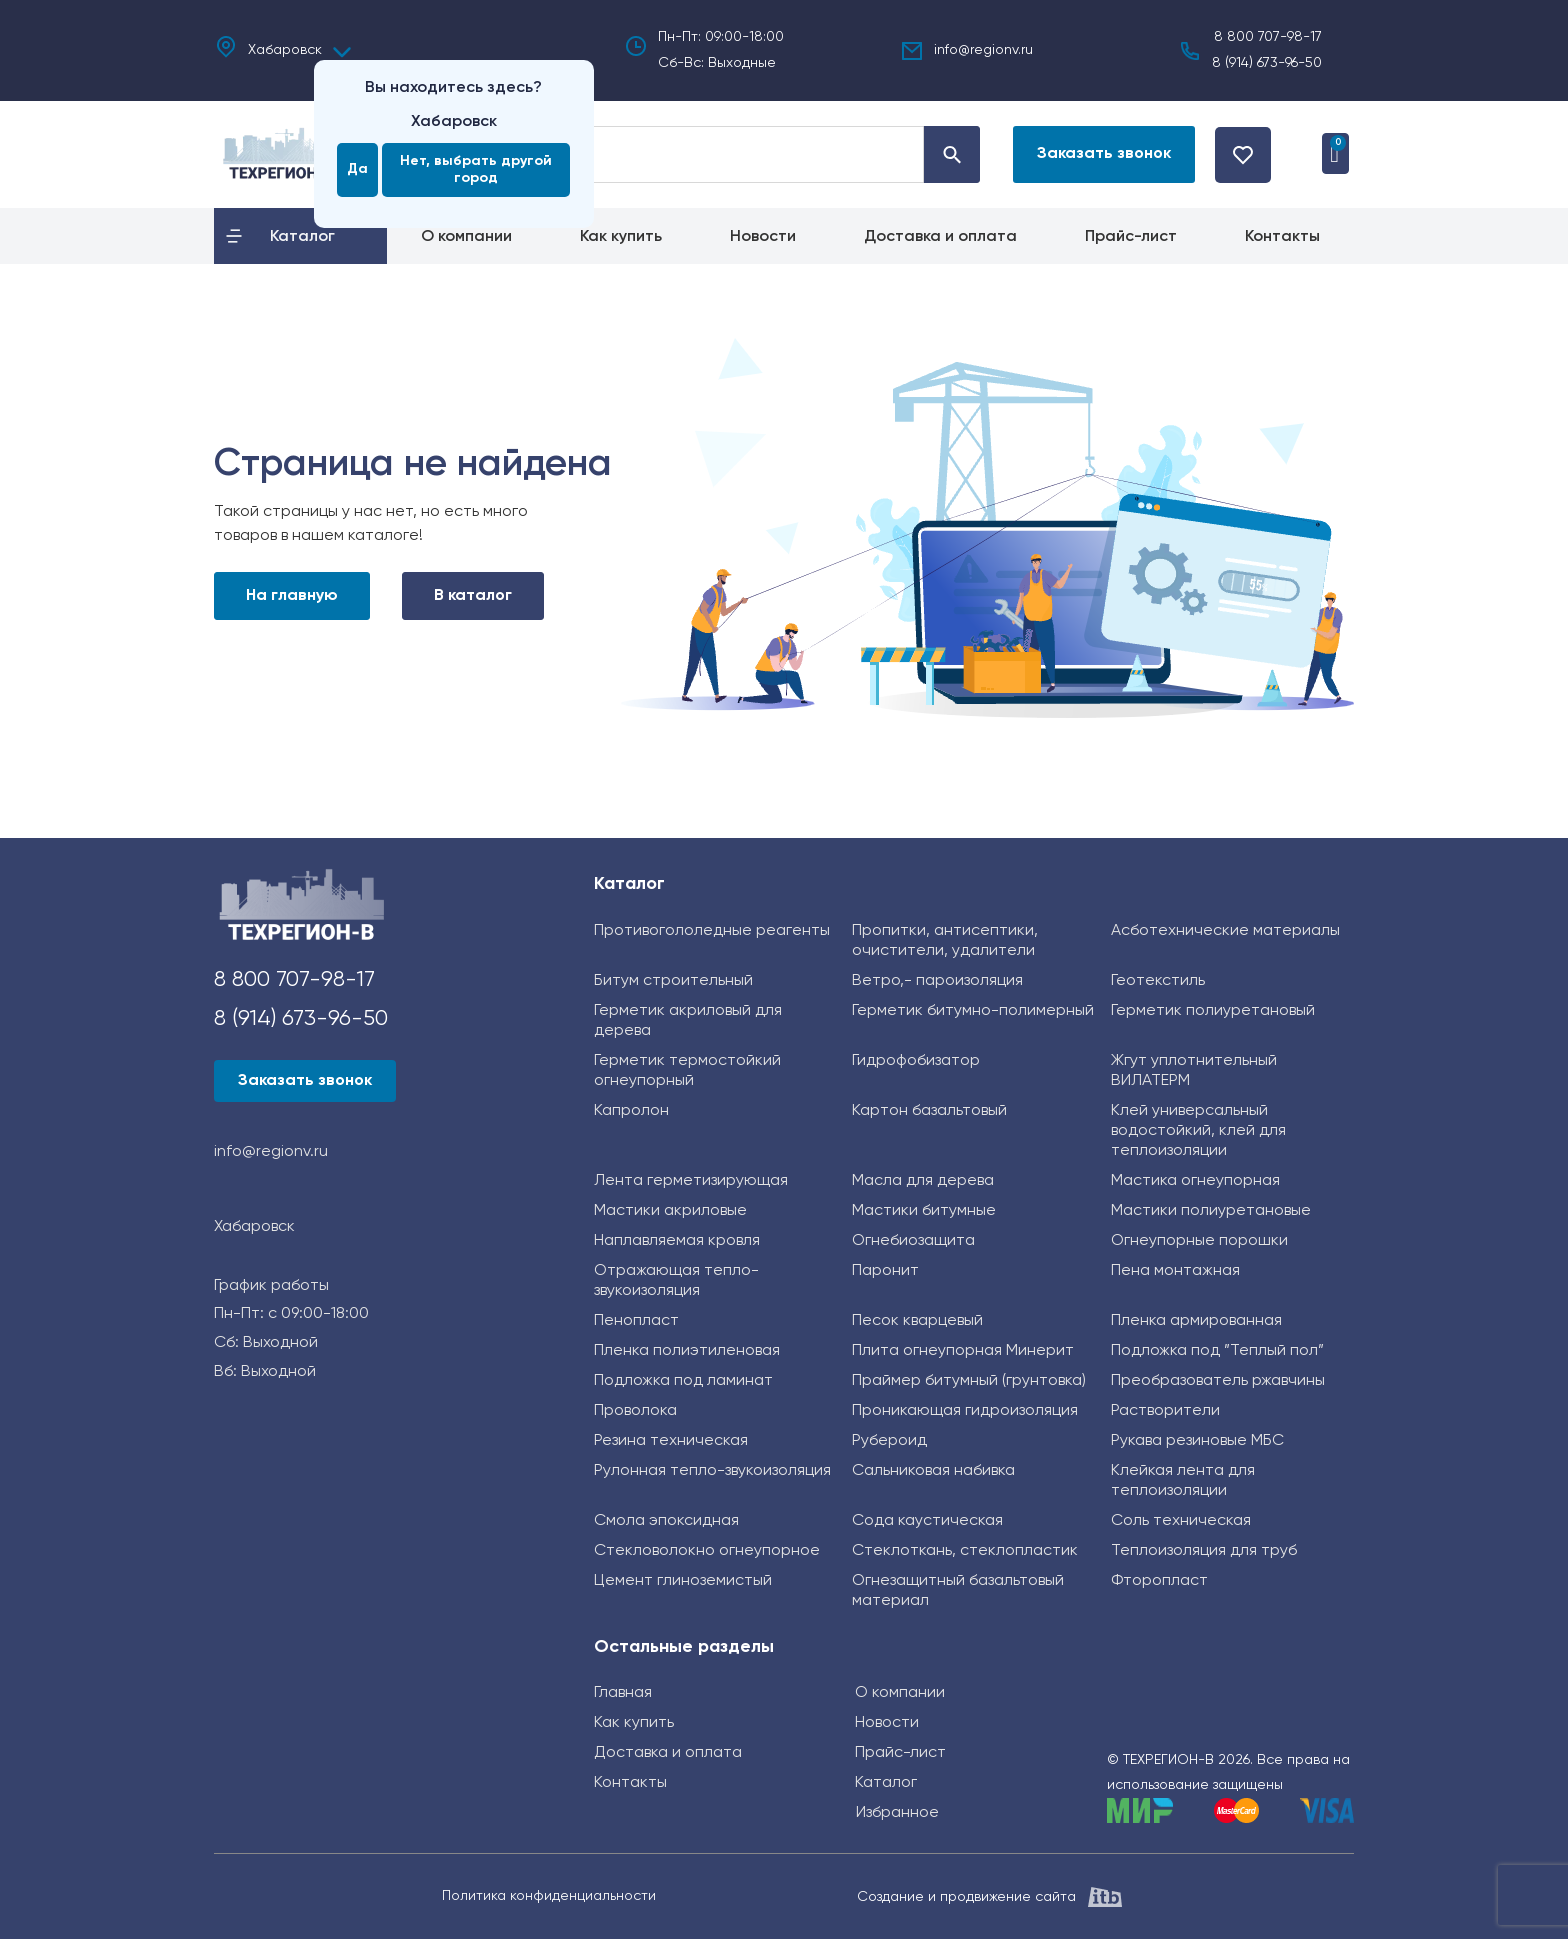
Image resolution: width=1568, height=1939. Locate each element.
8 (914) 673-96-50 (1267, 63)
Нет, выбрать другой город (476, 169)
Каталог (629, 884)
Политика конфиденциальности (549, 1896)
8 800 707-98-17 (1268, 37)
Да (357, 169)
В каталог (473, 596)
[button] (1094, 154)
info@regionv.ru (983, 50)
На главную (292, 596)
